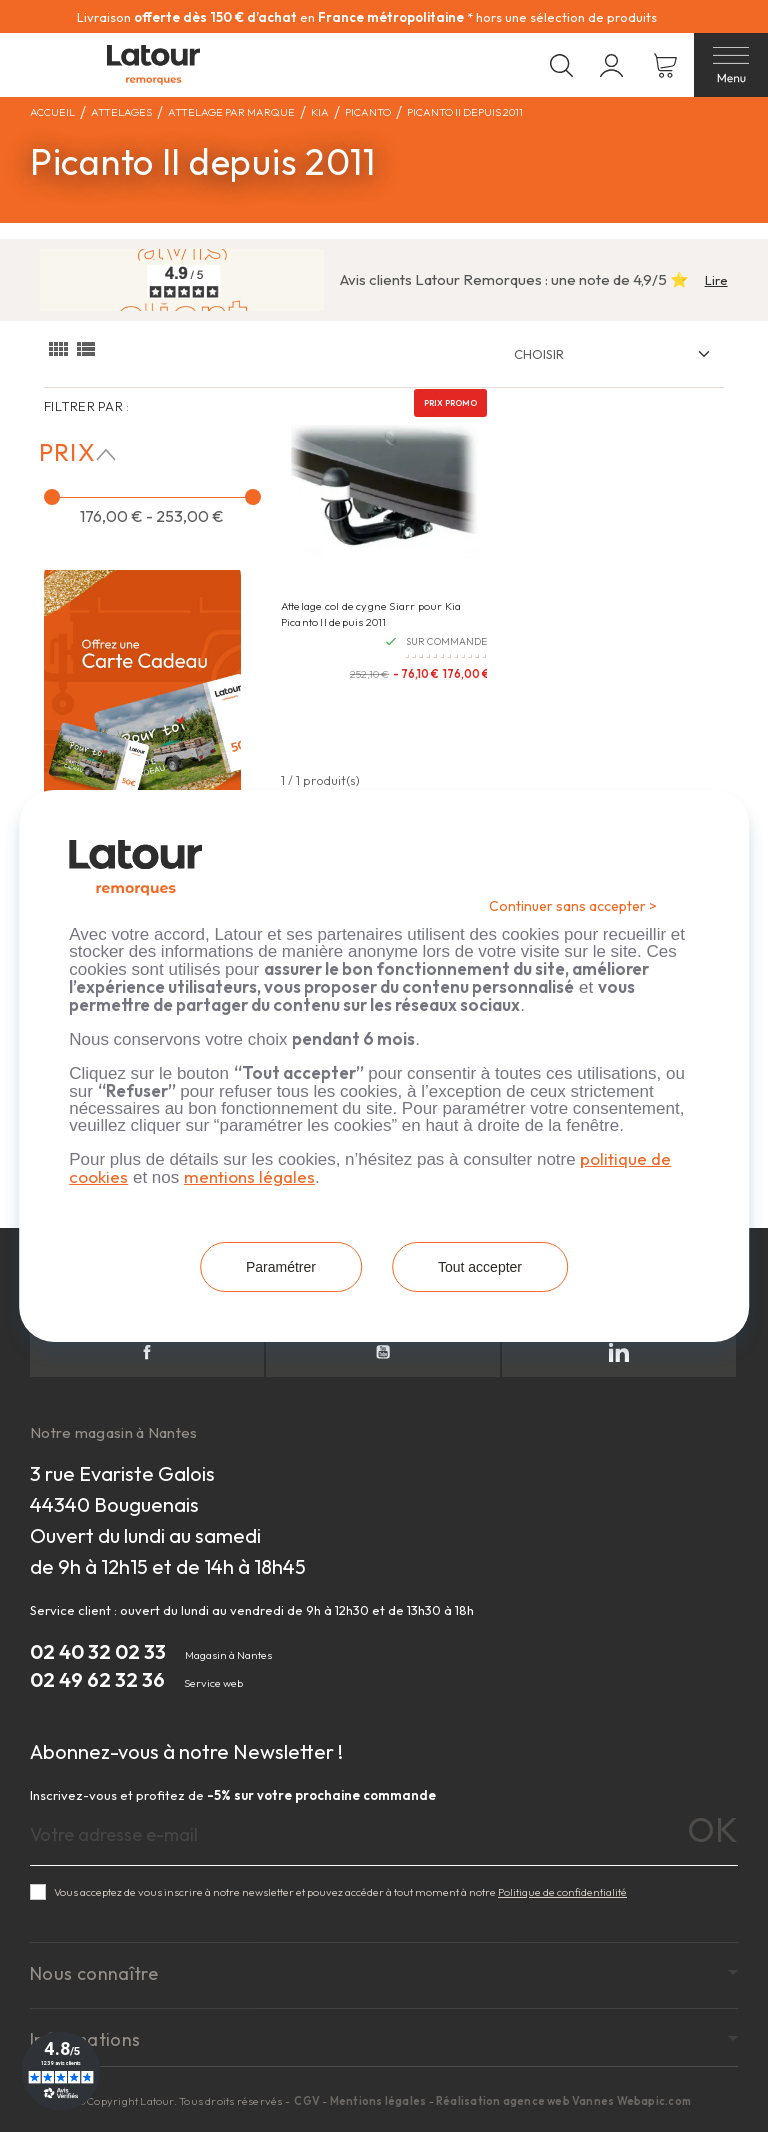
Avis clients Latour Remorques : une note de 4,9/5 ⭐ (514, 279)
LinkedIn (619, 1352)
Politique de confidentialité (562, 1892)
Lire (716, 280)
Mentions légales (378, 2101)
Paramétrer (281, 1267)
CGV (308, 2101)
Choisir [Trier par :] (539, 354)
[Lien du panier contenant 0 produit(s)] (665, 65)
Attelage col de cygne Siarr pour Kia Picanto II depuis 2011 (371, 613)
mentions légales (249, 1176)
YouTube (383, 1352)
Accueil (52, 112)
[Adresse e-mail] (384, 1835)
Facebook (147, 1352)
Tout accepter (480, 1267)
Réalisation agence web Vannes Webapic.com (563, 2101)
